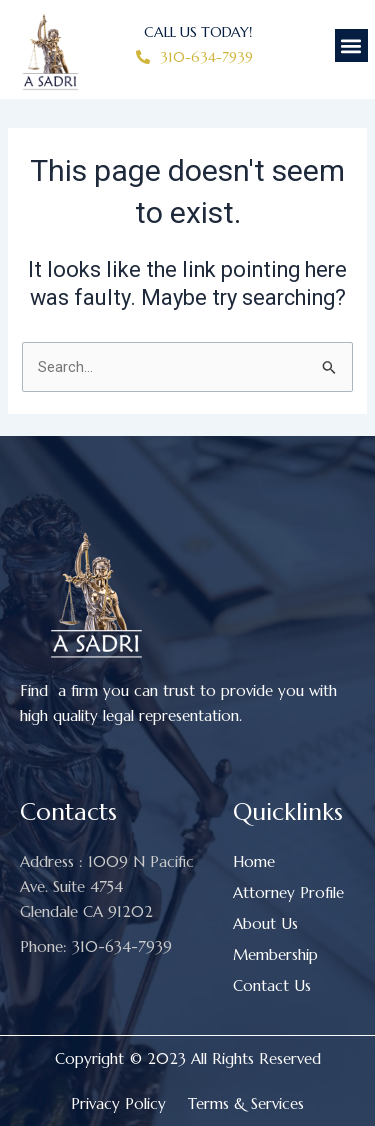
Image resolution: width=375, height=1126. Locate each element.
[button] (351, 45)
